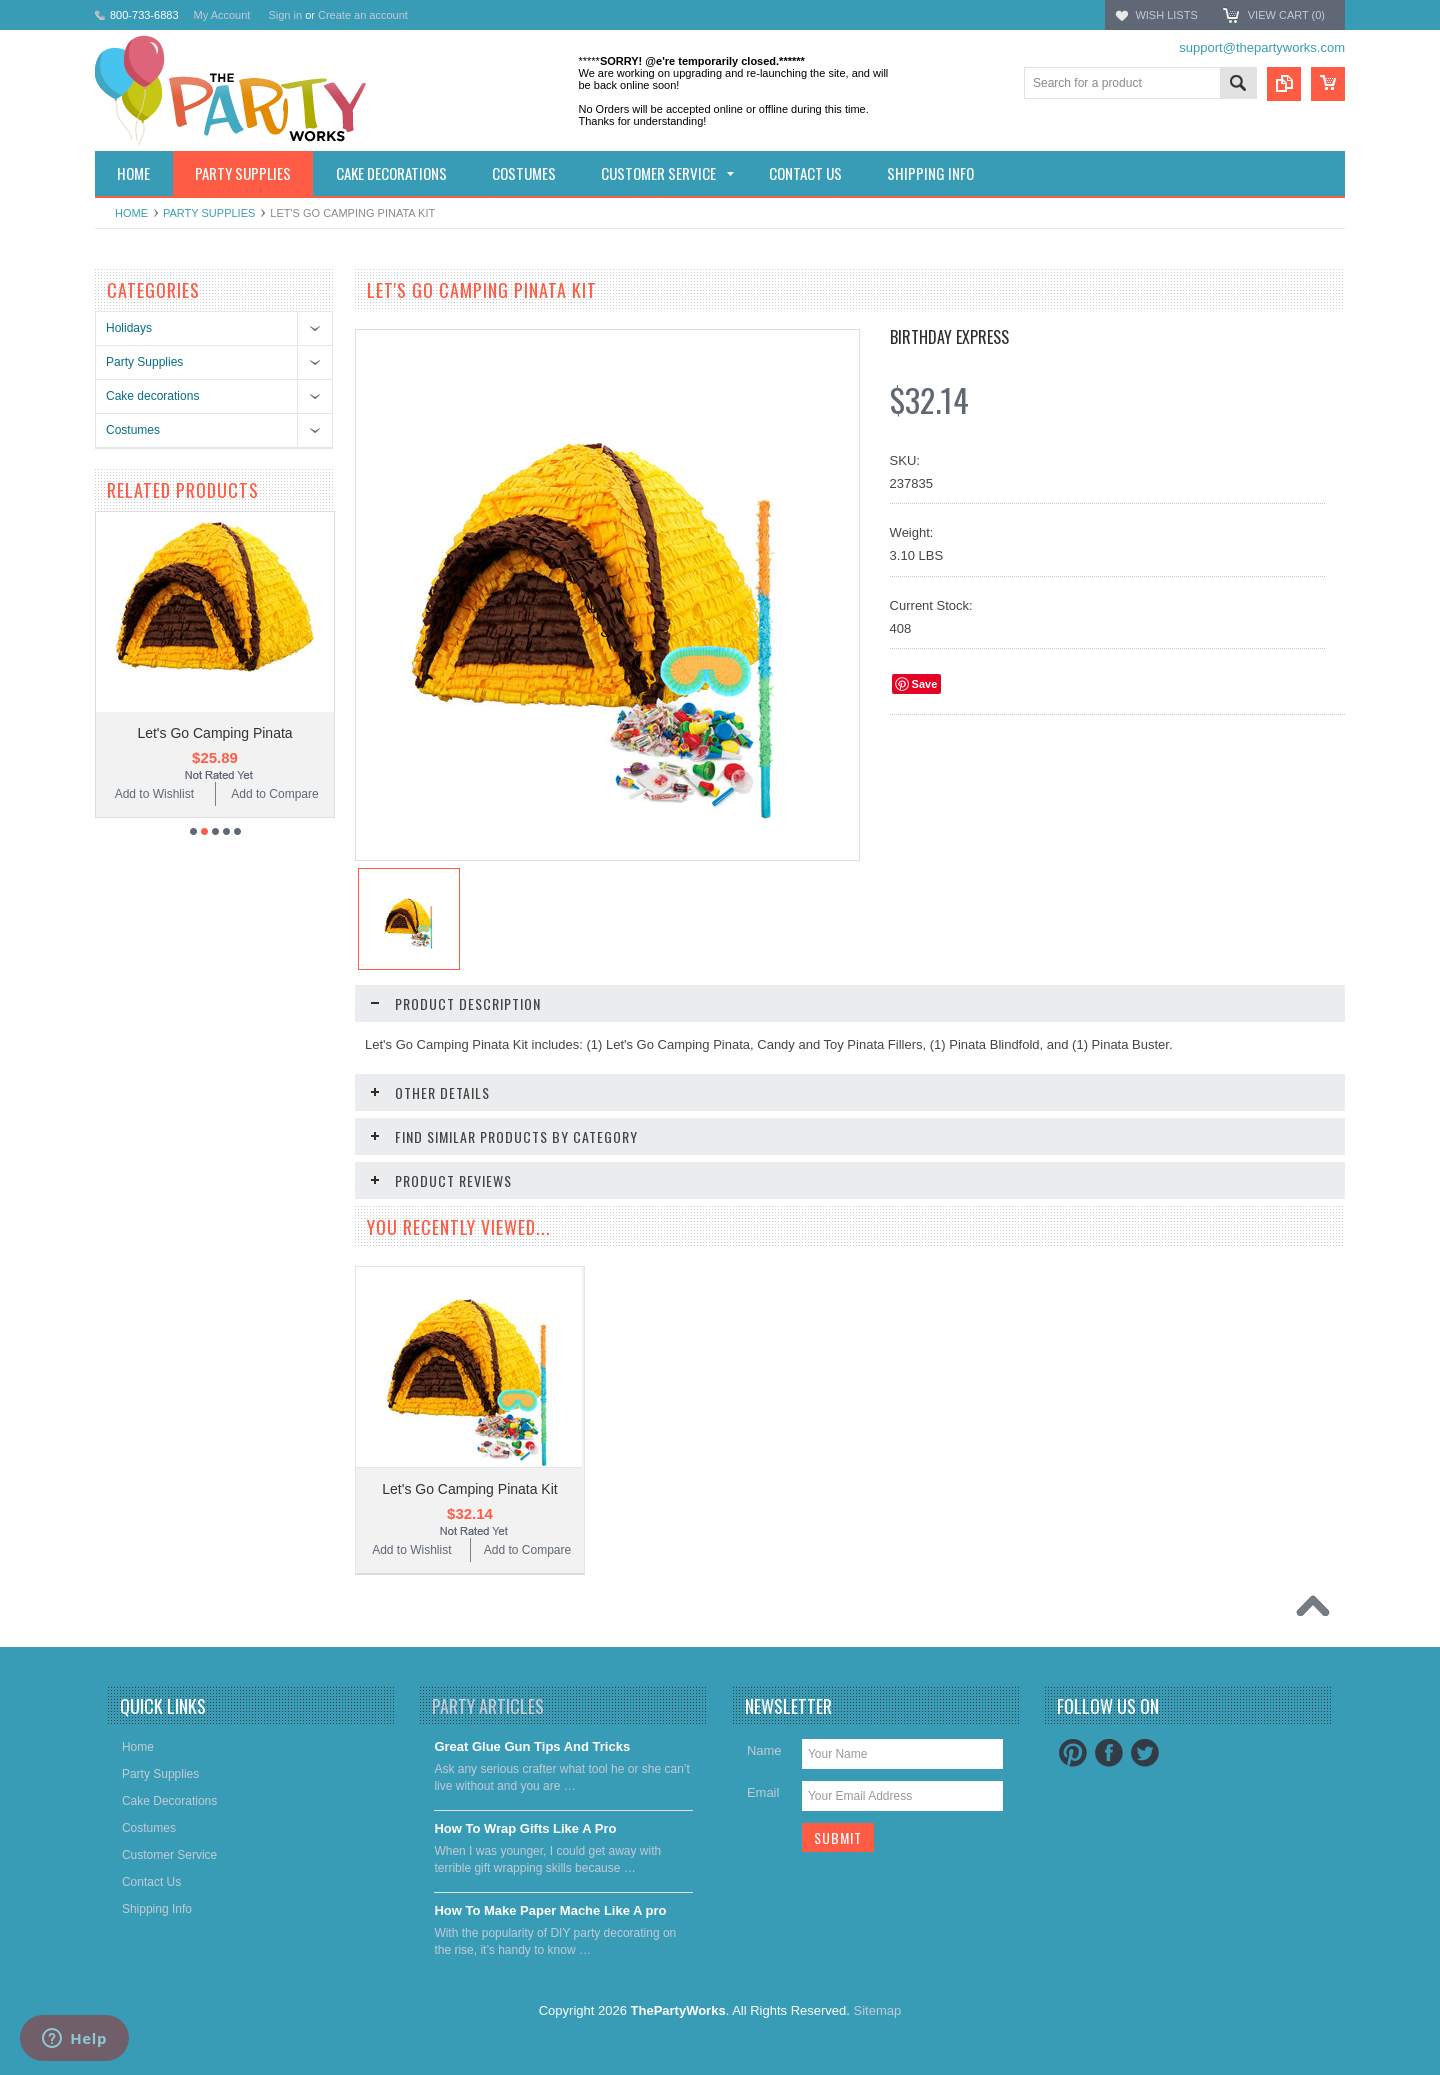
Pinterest (1073, 1753)
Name (764, 1750)
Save (925, 684)
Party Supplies (209, 213)
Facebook (1109, 1753)
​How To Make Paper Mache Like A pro (550, 1910)
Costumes (133, 430)
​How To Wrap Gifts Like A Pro (525, 1828)
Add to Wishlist (154, 794)
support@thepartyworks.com (1262, 47)
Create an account (363, 15)
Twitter (1145, 1753)
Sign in (285, 15)
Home (131, 213)
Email (763, 1792)
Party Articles (488, 1706)
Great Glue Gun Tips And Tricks (532, 1746)
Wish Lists (1166, 15)
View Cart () (1286, 15)
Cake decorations (152, 396)
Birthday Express (949, 337)
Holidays (129, 328)
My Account (222, 15)
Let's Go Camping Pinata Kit (469, 1489)
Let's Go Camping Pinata (214, 733)
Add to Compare (274, 794)
